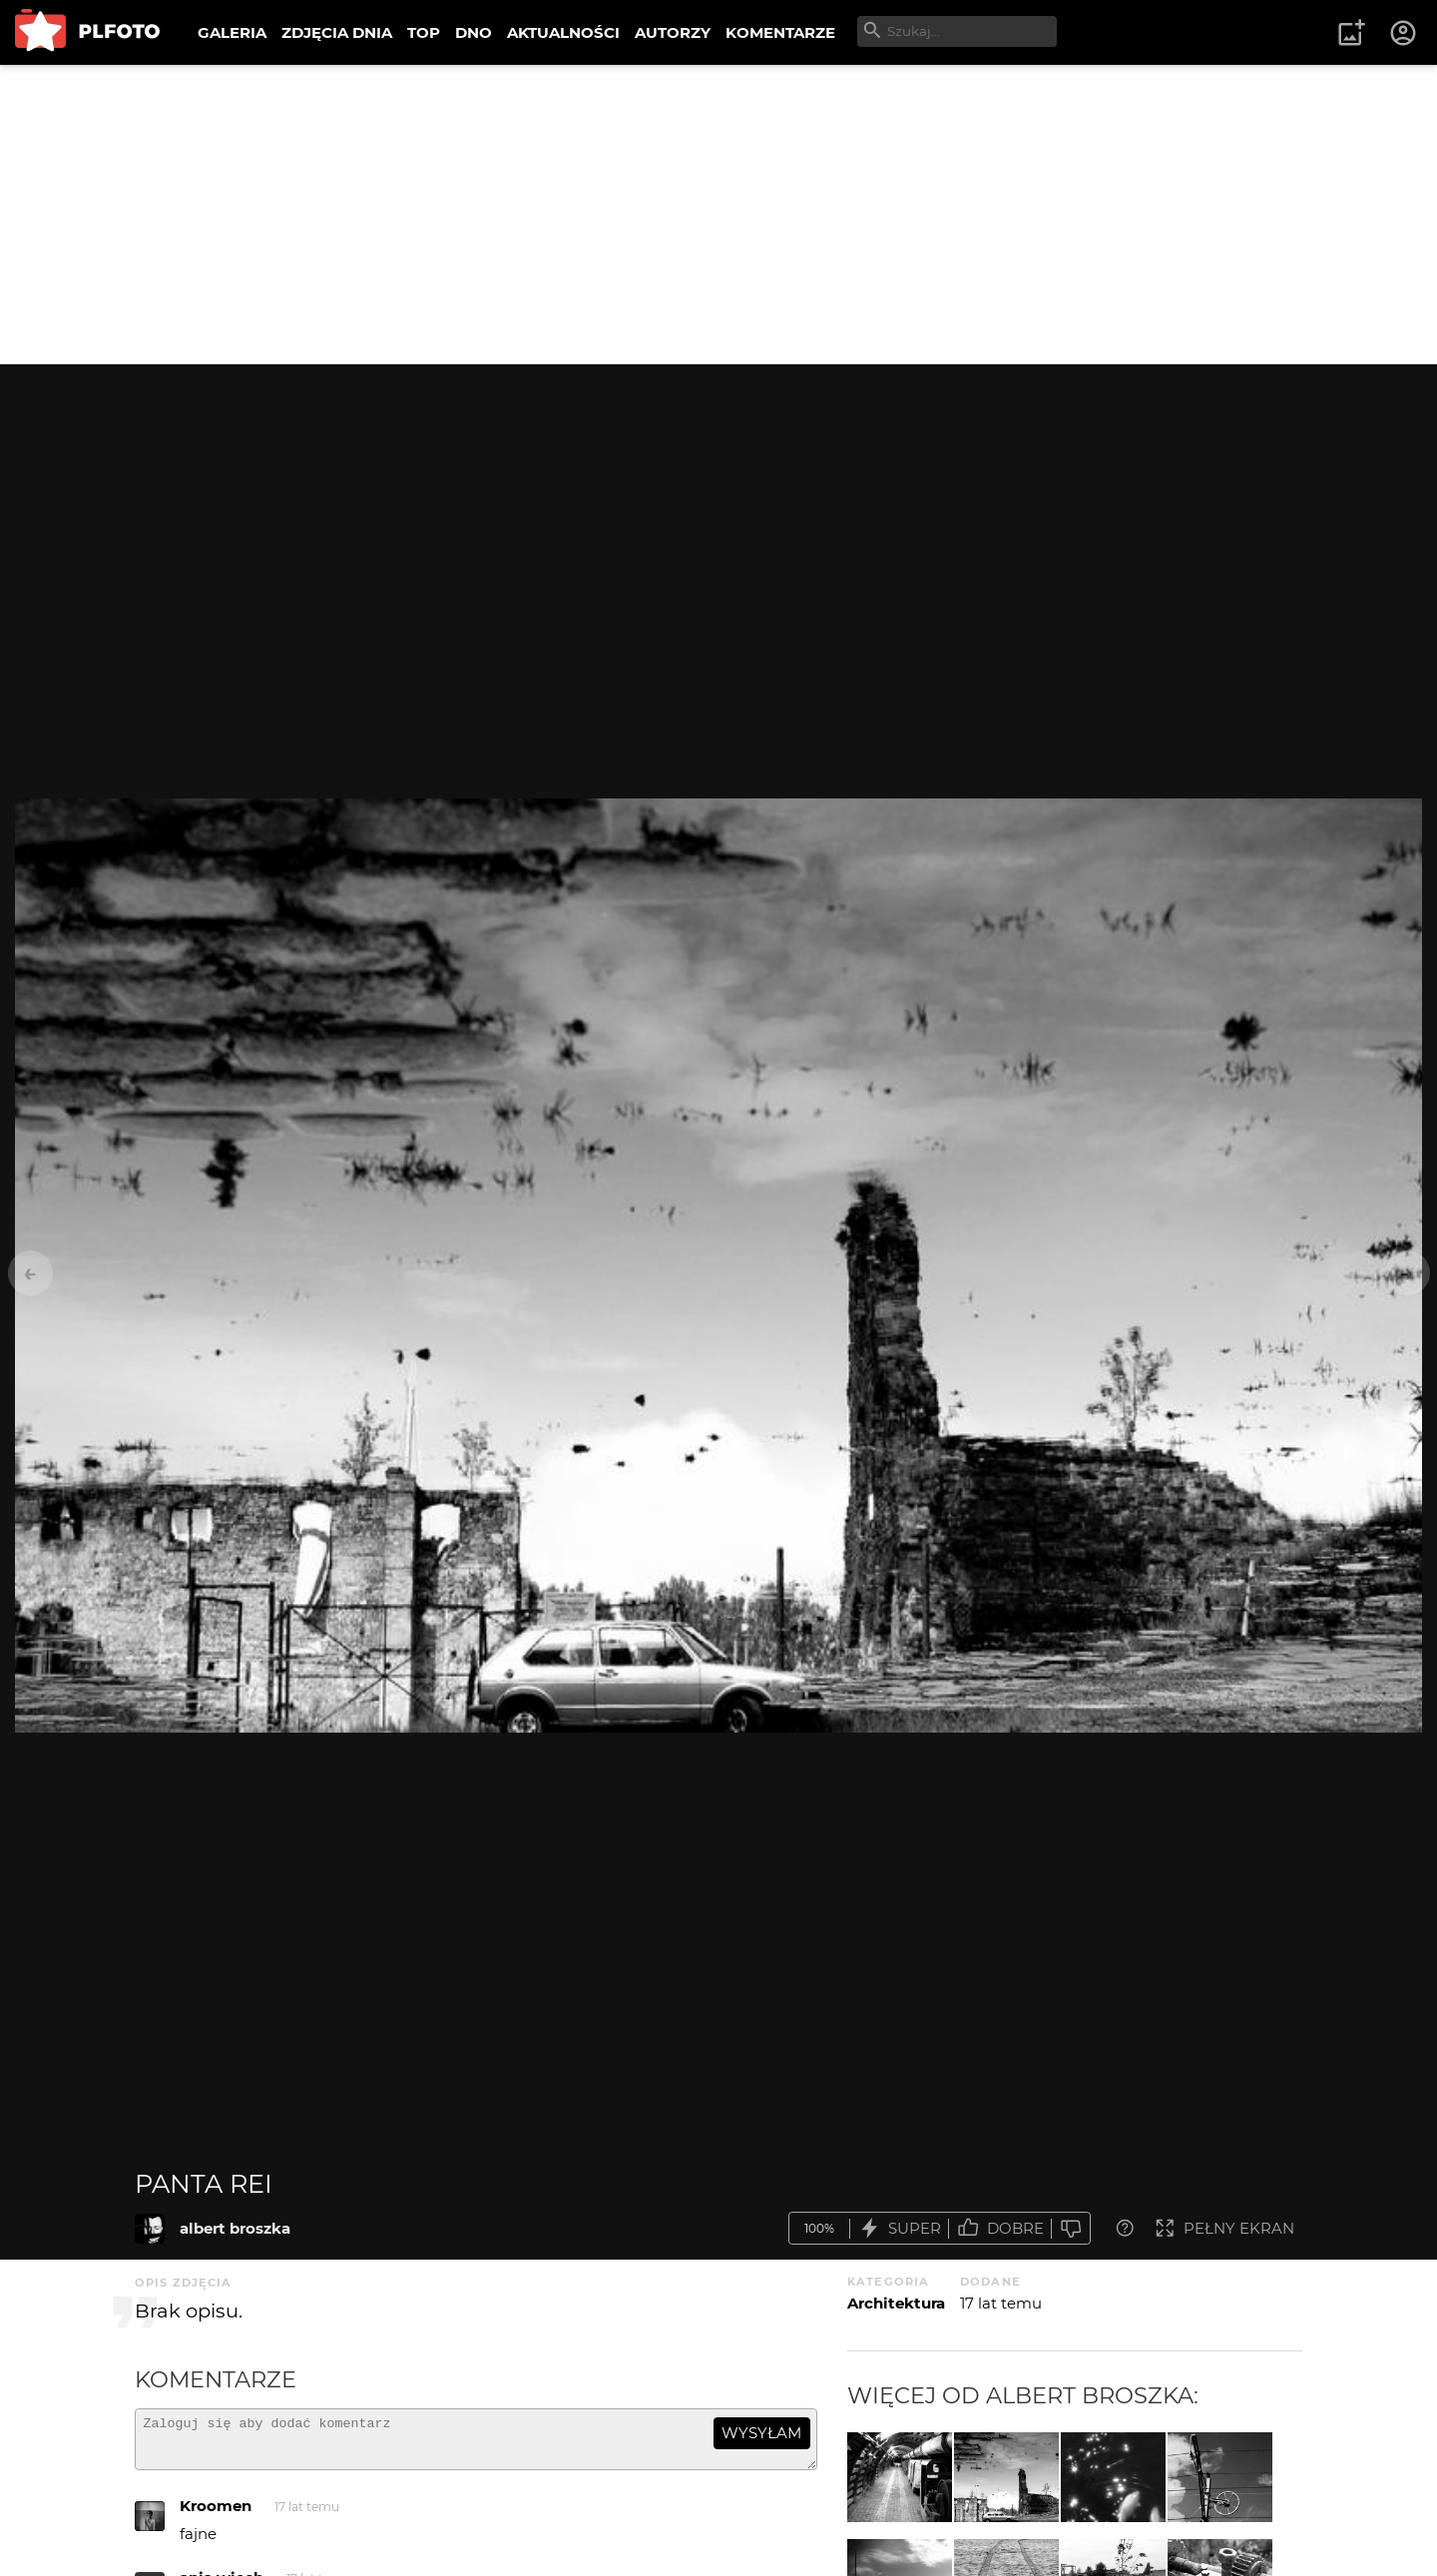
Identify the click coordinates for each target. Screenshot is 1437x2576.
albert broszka (235, 2228)
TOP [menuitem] (423, 32)
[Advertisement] (718, 214)
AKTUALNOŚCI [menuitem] (563, 32)
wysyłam (761, 2432)
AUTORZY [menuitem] (673, 32)
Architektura (896, 2303)
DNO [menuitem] (473, 32)
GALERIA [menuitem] (232, 32)
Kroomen (215, 2514)
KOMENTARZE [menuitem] (780, 32)
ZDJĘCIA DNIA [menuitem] (336, 32)
